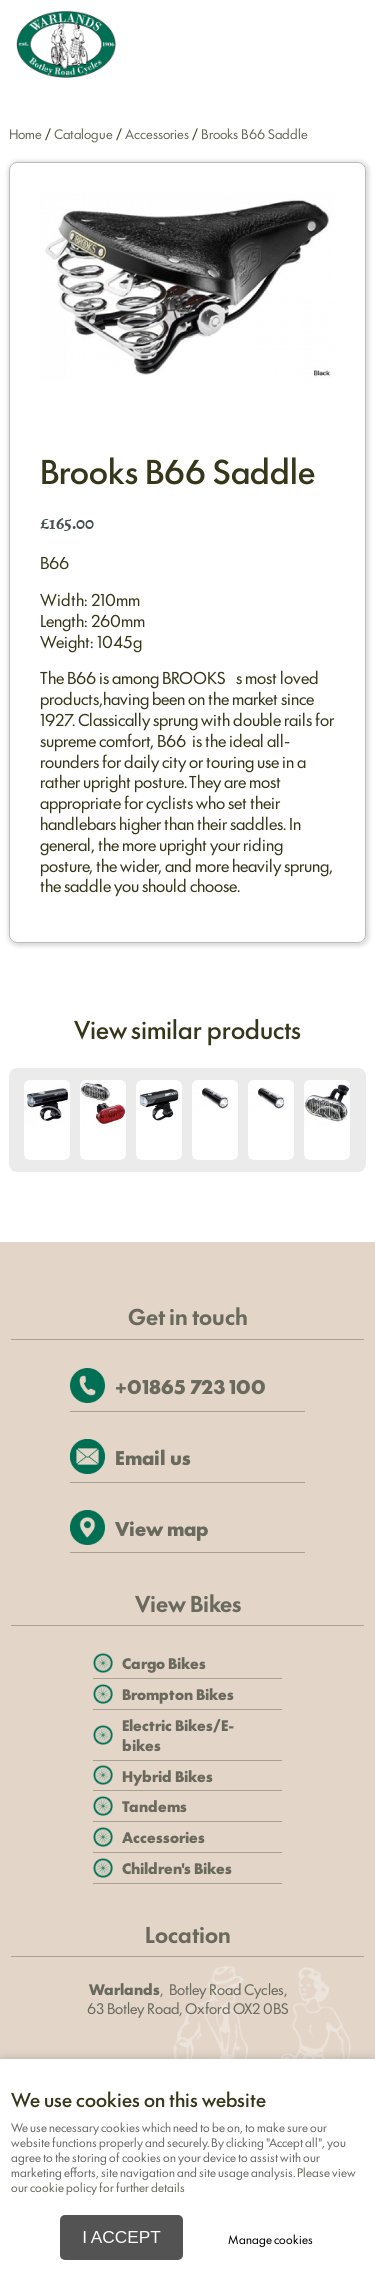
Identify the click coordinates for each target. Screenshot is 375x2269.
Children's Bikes (177, 1867)
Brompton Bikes (178, 1693)
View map (161, 1527)
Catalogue (83, 133)
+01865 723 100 (190, 1385)
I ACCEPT (121, 2237)
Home (25, 133)
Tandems (154, 1805)
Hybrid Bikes (167, 1775)
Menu (334, 46)
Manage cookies (270, 2239)
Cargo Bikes (164, 1662)
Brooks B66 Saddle (254, 133)
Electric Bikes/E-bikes (178, 1734)
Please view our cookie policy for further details (183, 2179)
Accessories (157, 133)
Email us (153, 1456)
